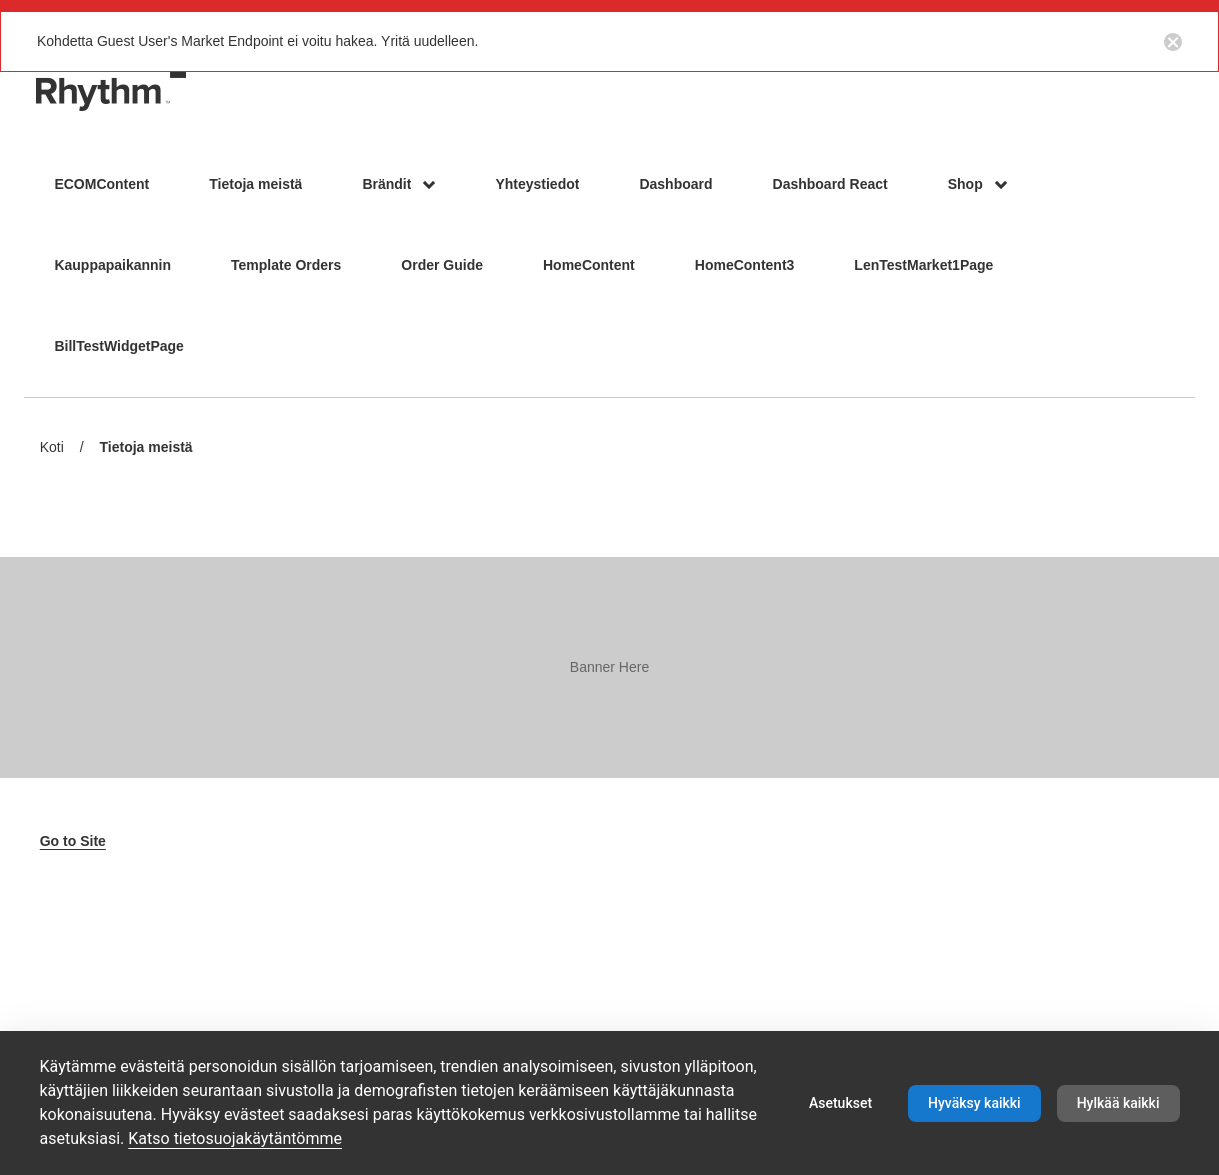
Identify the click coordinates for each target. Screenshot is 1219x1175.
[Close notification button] (1173, 41)
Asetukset (840, 1103)
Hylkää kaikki (1118, 1103)
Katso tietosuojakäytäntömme (235, 1138)
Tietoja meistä (146, 448)
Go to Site (73, 841)
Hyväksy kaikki (974, 1103)
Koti (52, 447)
